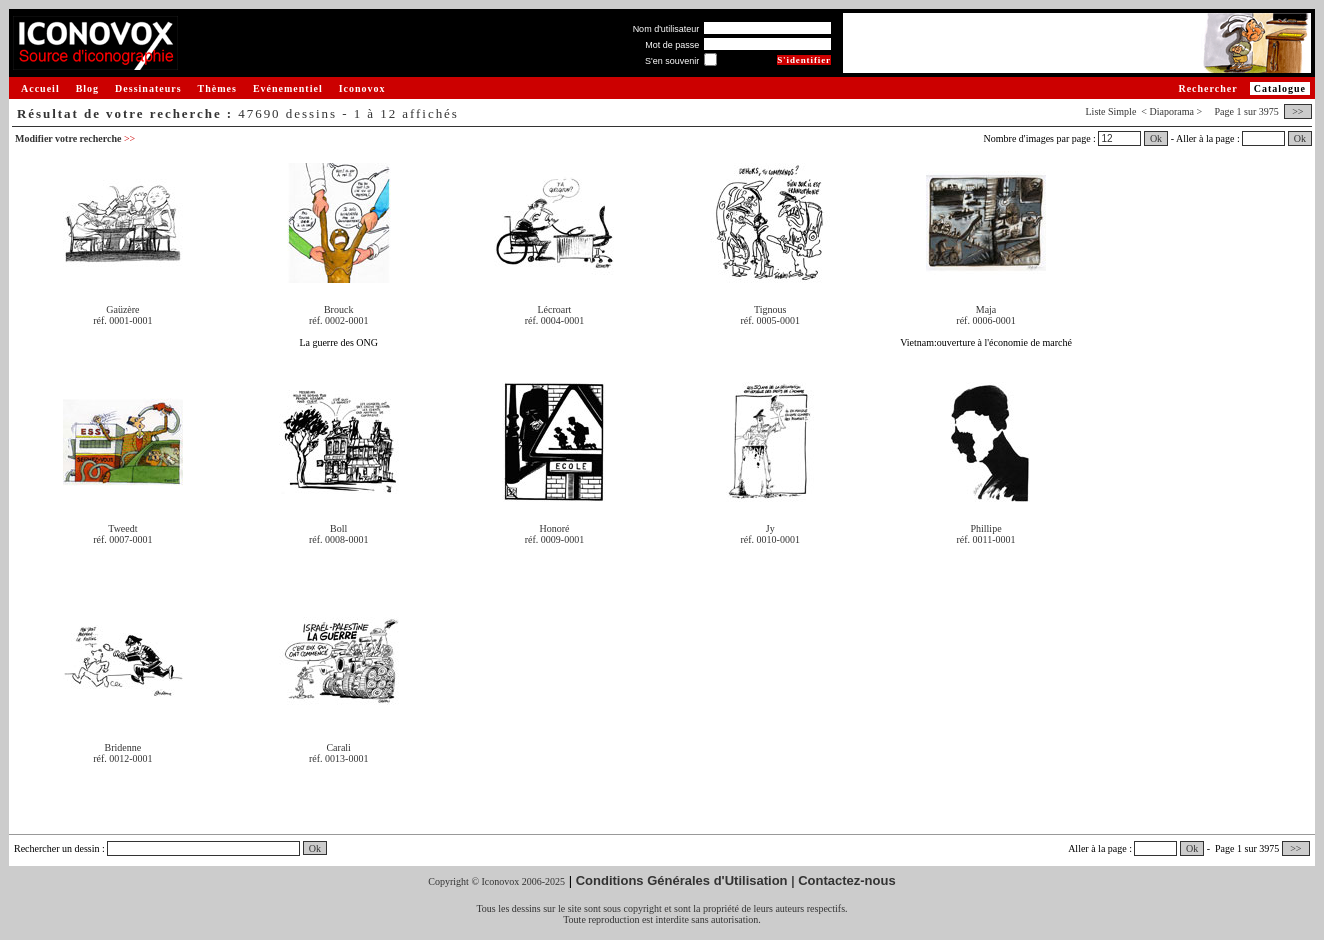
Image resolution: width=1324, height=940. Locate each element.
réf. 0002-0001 (338, 320)
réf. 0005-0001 (770, 320)
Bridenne (123, 747)
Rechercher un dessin (57, 848)
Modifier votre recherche (75, 138)
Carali (338, 747)
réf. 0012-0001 (122, 758)
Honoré (554, 528)
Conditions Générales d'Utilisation (682, 880)
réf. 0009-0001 (554, 539)
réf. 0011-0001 (985, 539)
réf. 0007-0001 (122, 539)
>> (1298, 111)
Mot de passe (672, 45)
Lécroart (555, 309)
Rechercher (1207, 88)
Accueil (40, 88)
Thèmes (217, 88)
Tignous (770, 309)
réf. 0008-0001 (338, 539)
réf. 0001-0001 (122, 320)
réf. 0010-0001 (770, 539)
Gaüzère (122, 309)
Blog (87, 88)
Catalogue (1280, 88)
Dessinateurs (148, 88)
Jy (770, 528)
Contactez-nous (847, 880)
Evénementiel (288, 88)
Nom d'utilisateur (666, 29)
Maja (986, 309)
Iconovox (362, 88)
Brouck (338, 309)
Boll (338, 528)
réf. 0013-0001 (338, 758)
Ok (1156, 138)
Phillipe (985, 528)
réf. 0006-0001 (985, 320)
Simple (1122, 111)
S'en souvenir (672, 61)
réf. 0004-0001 (554, 320)
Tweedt (122, 528)
